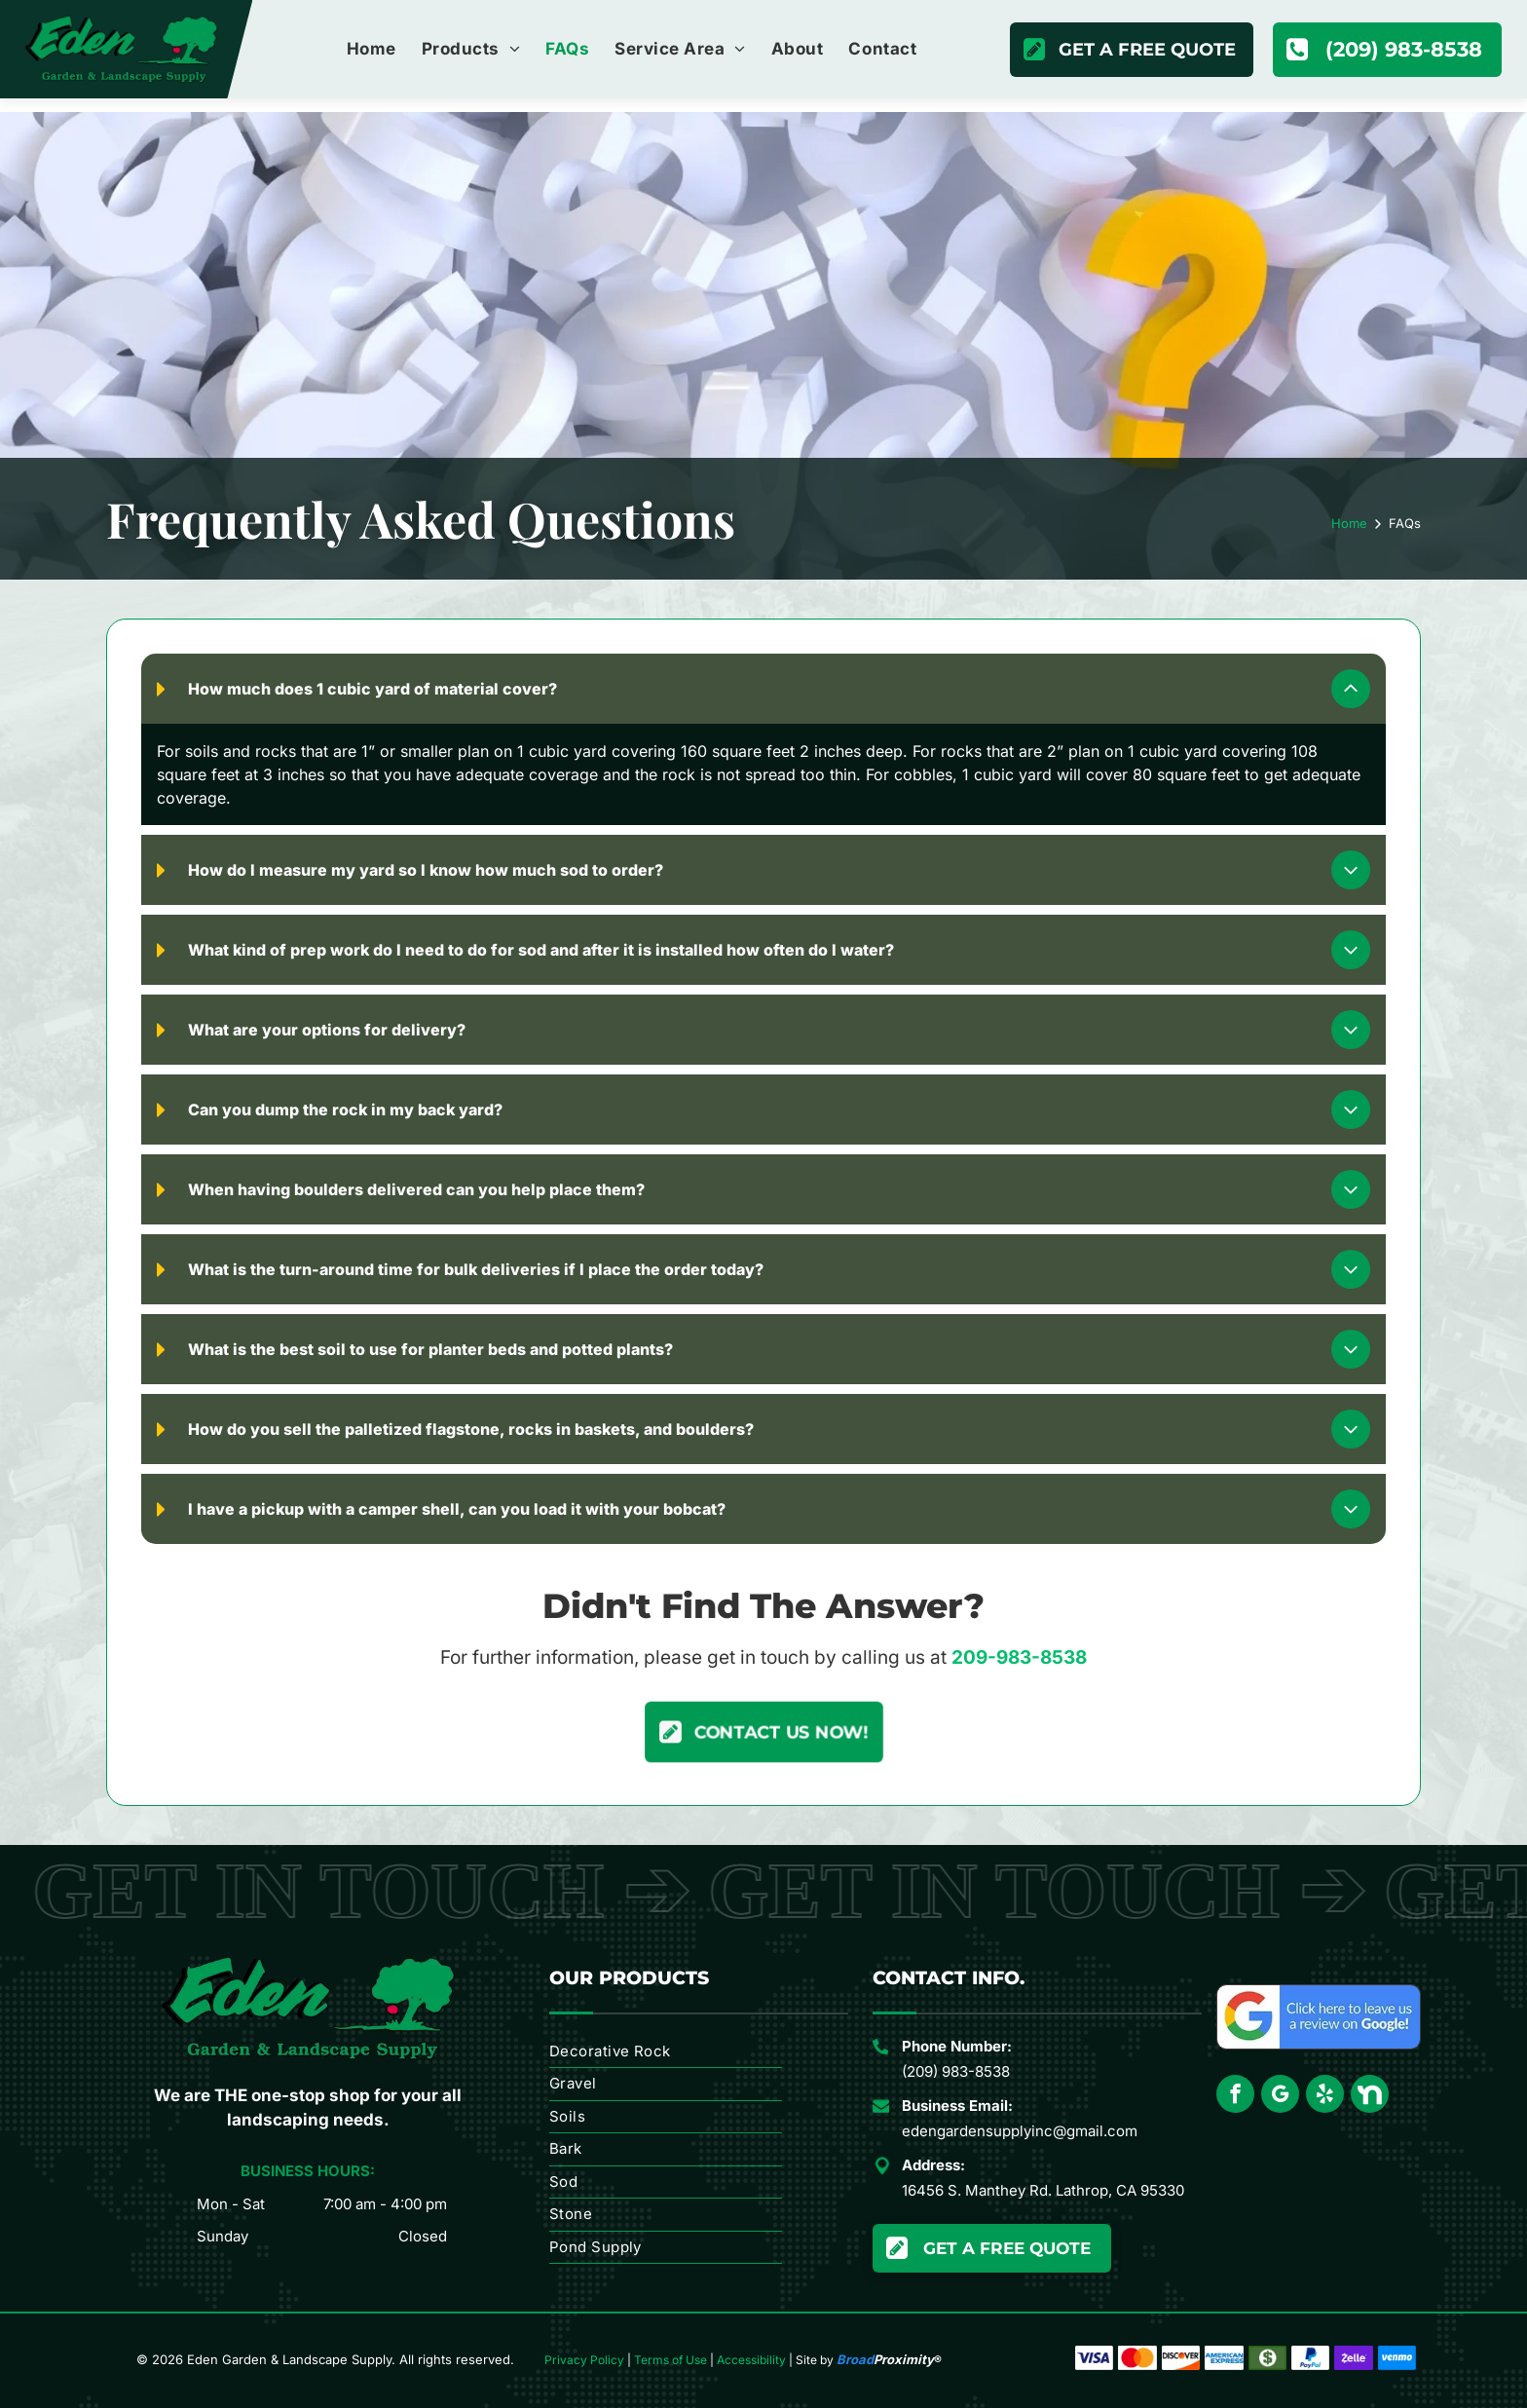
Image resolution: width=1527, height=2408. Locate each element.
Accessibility (751, 2359)
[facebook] (1235, 2096)
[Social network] (1370, 2096)
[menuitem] (371, 49)
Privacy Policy (584, 2359)
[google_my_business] (1280, 2096)
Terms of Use (670, 2359)
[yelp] (1325, 2096)
